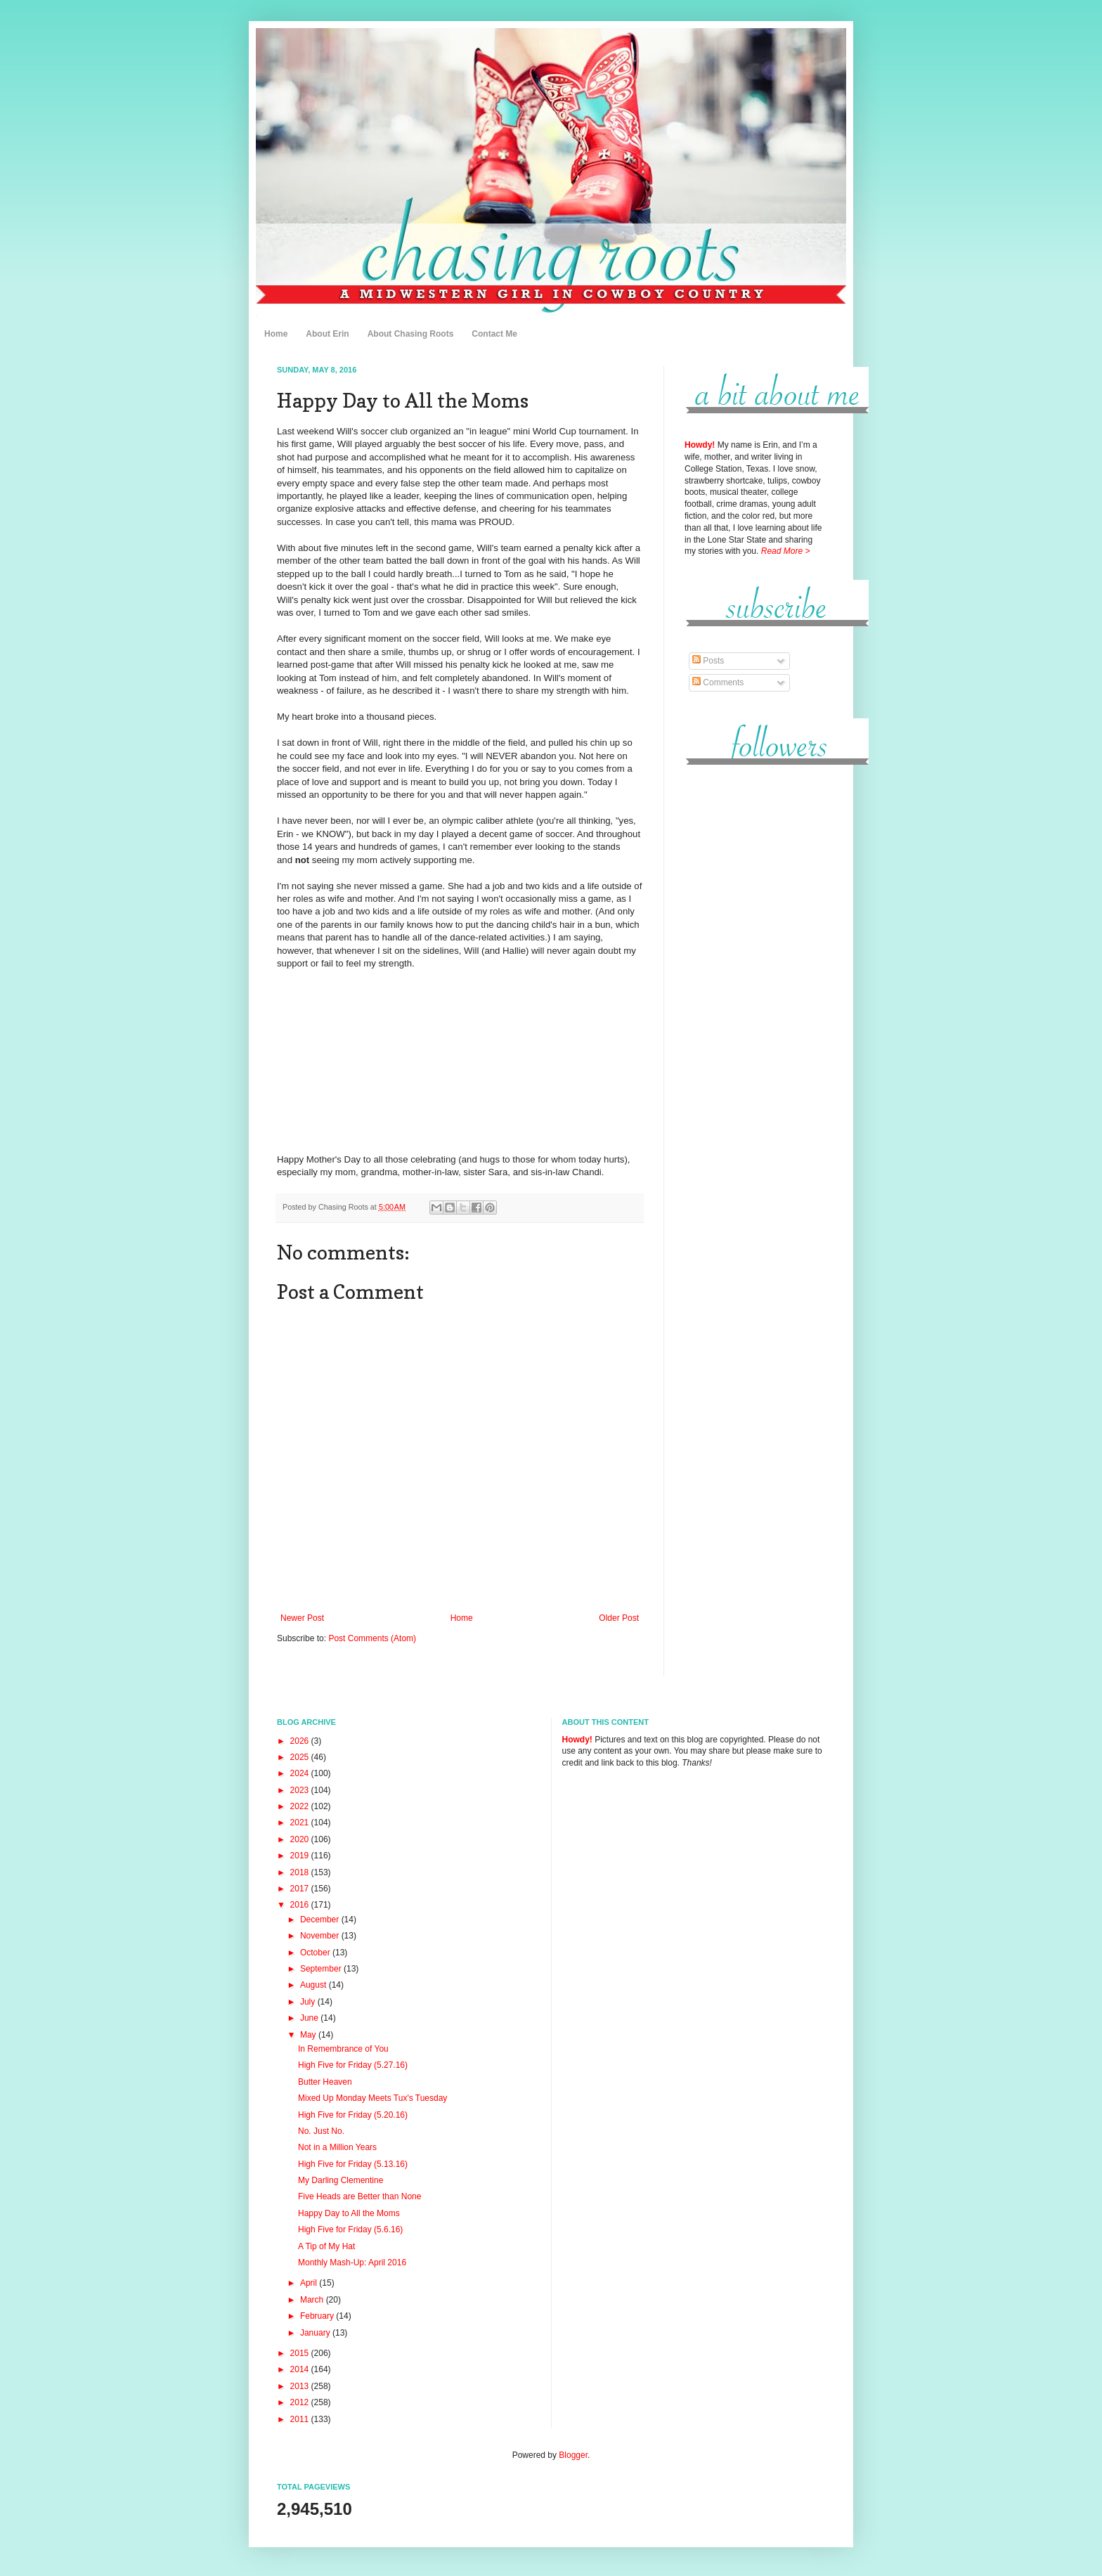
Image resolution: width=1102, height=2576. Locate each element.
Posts (708, 661)
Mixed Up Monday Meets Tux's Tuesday (372, 2098)
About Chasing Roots (411, 334)
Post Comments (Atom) (372, 1638)
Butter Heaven (325, 2082)
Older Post (619, 1618)
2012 (300, 2402)
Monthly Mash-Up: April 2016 (352, 2262)
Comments (718, 682)
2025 (300, 1757)
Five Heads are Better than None (359, 2196)
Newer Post (302, 1618)
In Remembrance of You (343, 2049)
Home (275, 334)
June (310, 2018)
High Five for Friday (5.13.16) (353, 2164)
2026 (300, 1741)
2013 (300, 2386)
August (314, 1985)
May (309, 2035)
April (309, 2283)
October (316, 1952)
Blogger (573, 2455)
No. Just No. (321, 2131)
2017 (300, 1889)
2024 (300, 1773)
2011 (300, 2419)
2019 (300, 1855)
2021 (300, 1822)
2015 (300, 2353)
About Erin (327, 334)
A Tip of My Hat (326, 2246)
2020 (300, 1839)
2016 (300, 1905)
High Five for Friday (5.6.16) (350, 2229)
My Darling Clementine (340, 2180)
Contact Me (494, 334)
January (316, 2333)
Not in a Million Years (337, 2147)
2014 (300, 2369)
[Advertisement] (755, 990)
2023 (300, 1790)
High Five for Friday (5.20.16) (353, 2115)
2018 (300, 1872)
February (318, 2316)
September (322, 1969)
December (321, 1919)
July (309, 2002)
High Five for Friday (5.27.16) (353, 2065)
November (321, 1936)
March (313, 2300)
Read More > (785, 551)
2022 (300, 1806)
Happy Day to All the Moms (349, 2213)
